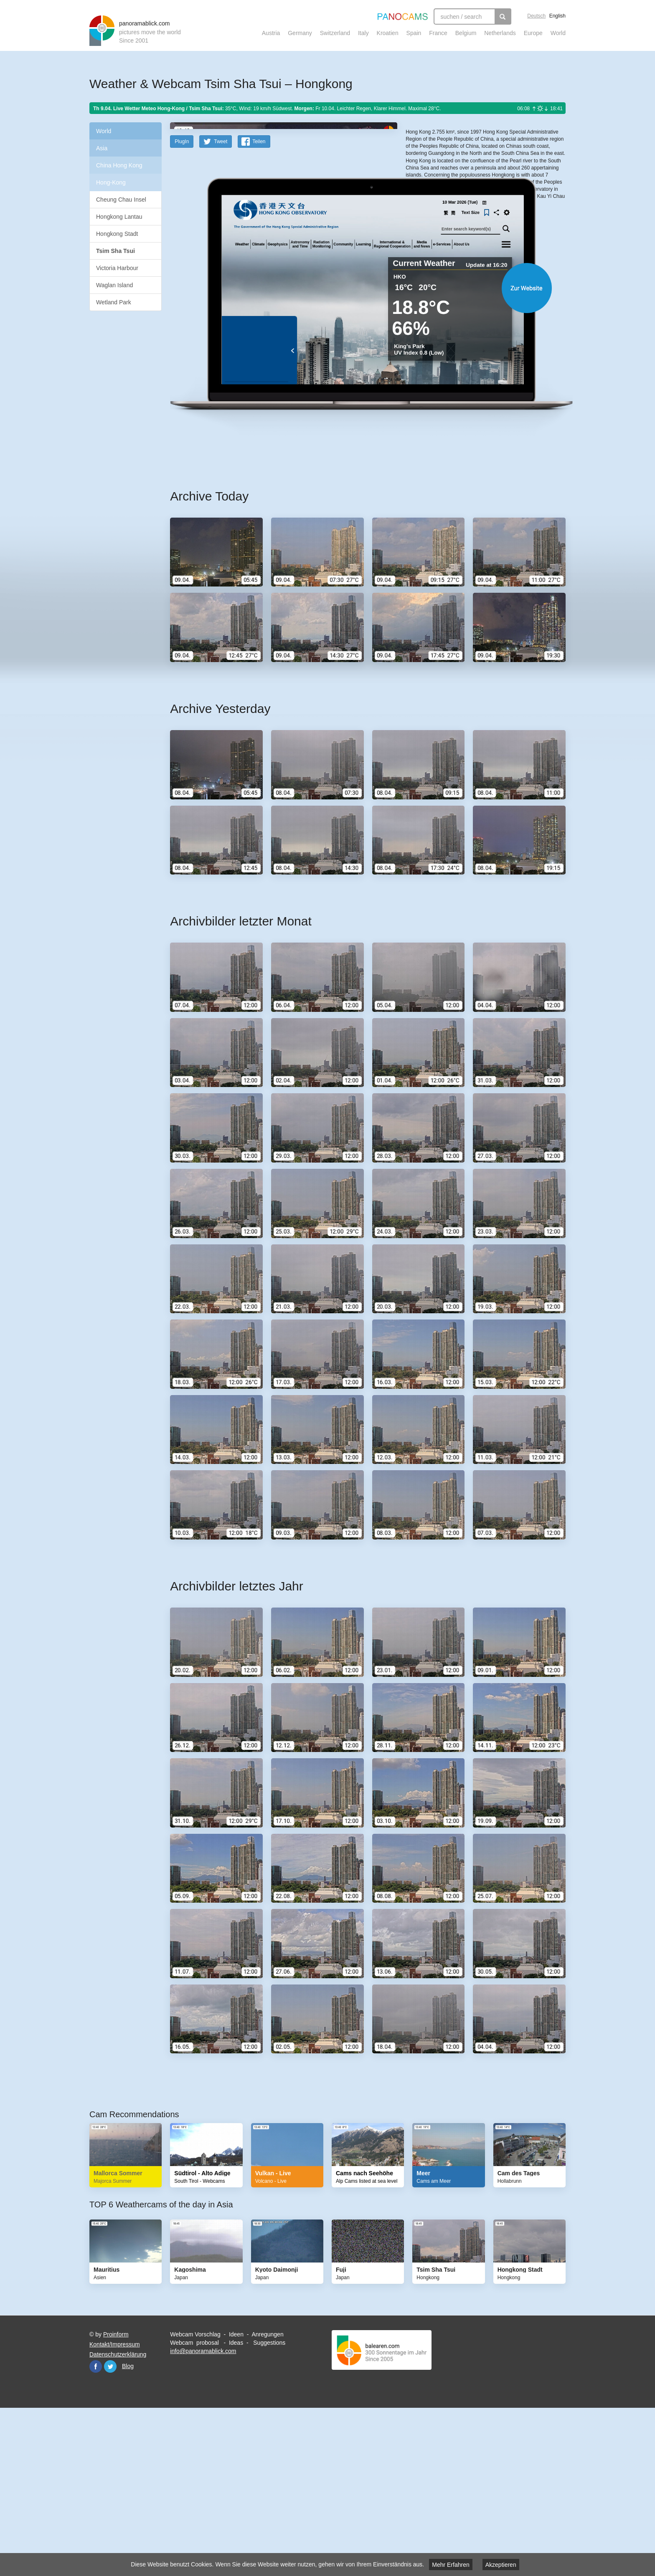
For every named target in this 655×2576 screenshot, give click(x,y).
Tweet (220, 305)
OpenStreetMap (460, 197)
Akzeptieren (500, 2564)
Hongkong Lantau (119, 216)
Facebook (95, 2529)
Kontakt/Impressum (114, 2507)
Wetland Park (113, 302)
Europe (533, 33)
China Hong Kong (119, 165)
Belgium (466, 33)
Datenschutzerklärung (117, 2517)
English (557, 16)
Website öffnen (357, 451)
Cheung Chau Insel (121, 199)
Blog (128, 2529)
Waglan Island (114, 285)
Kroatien (388, 33)
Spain (413, 33)
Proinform (116, 2497)
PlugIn (182, 305)
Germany (300, 33)
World (558, 33)
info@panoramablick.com (203, 2514)
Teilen (258, 305)
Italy (363, 33)
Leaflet (433, 197)
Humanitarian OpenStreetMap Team (533, 197)
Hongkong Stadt (117, 233)
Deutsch (536, 16)
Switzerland (335, 33)
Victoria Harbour (117, 268)
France (438, 33)
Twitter (110, 2529)
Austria (271, 33)
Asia (101, 148)
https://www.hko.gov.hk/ (432, 288)
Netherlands (500, 33)
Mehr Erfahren (450, 2564)
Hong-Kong (111, 182)
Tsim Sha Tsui (115, 251)
